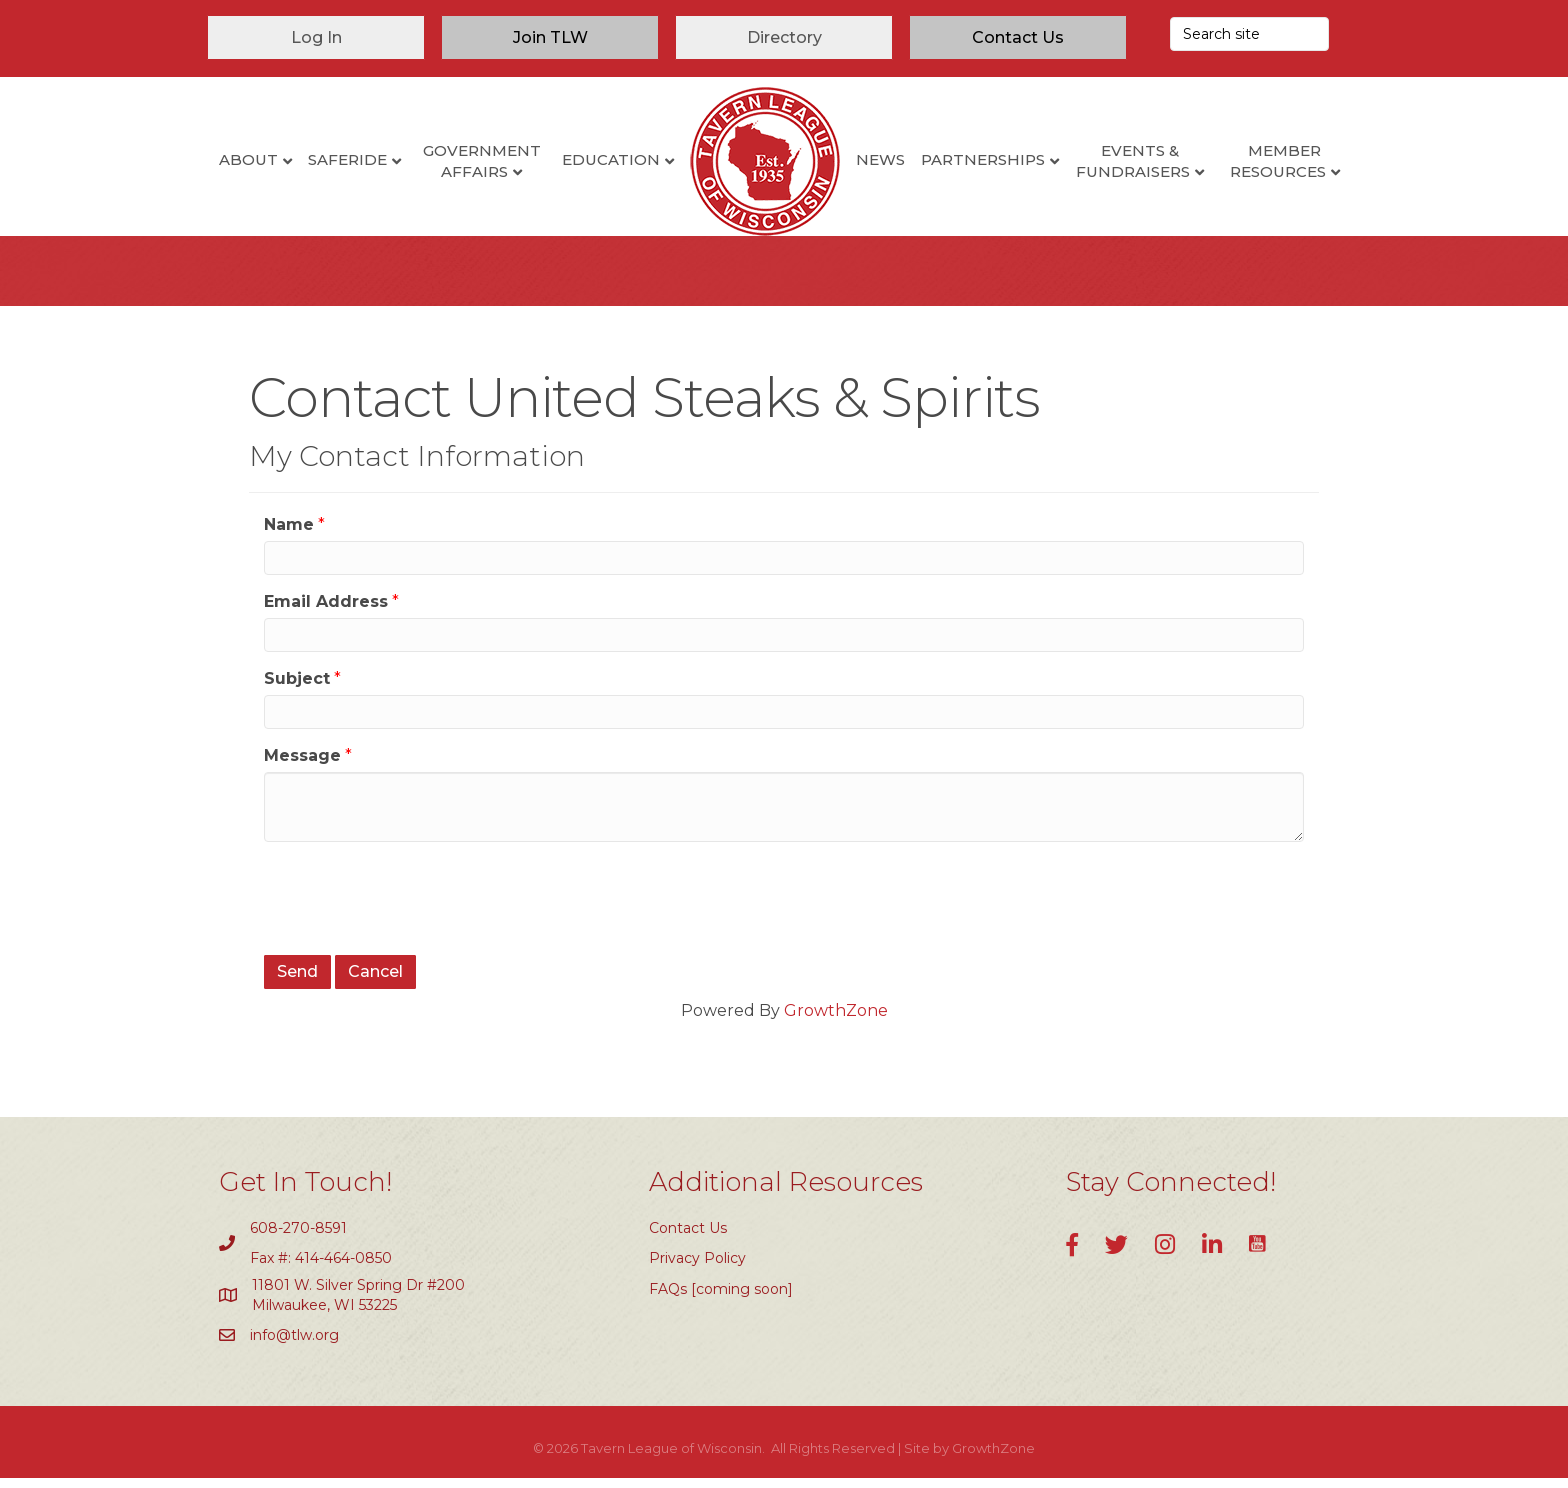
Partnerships (983, 159)
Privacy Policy (697, 1268)
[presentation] (416, 906)
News (880, 159)
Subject (297, 688)
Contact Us (688, 1238)
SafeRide (347, 159)
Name (289, 534)
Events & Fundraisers (1133, 161)
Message (302, 765)
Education (611, 159)
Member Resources (1278, 161)
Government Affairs (482, 161)
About (248, 159)
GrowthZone (836, 1020)
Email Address (326, 611)
